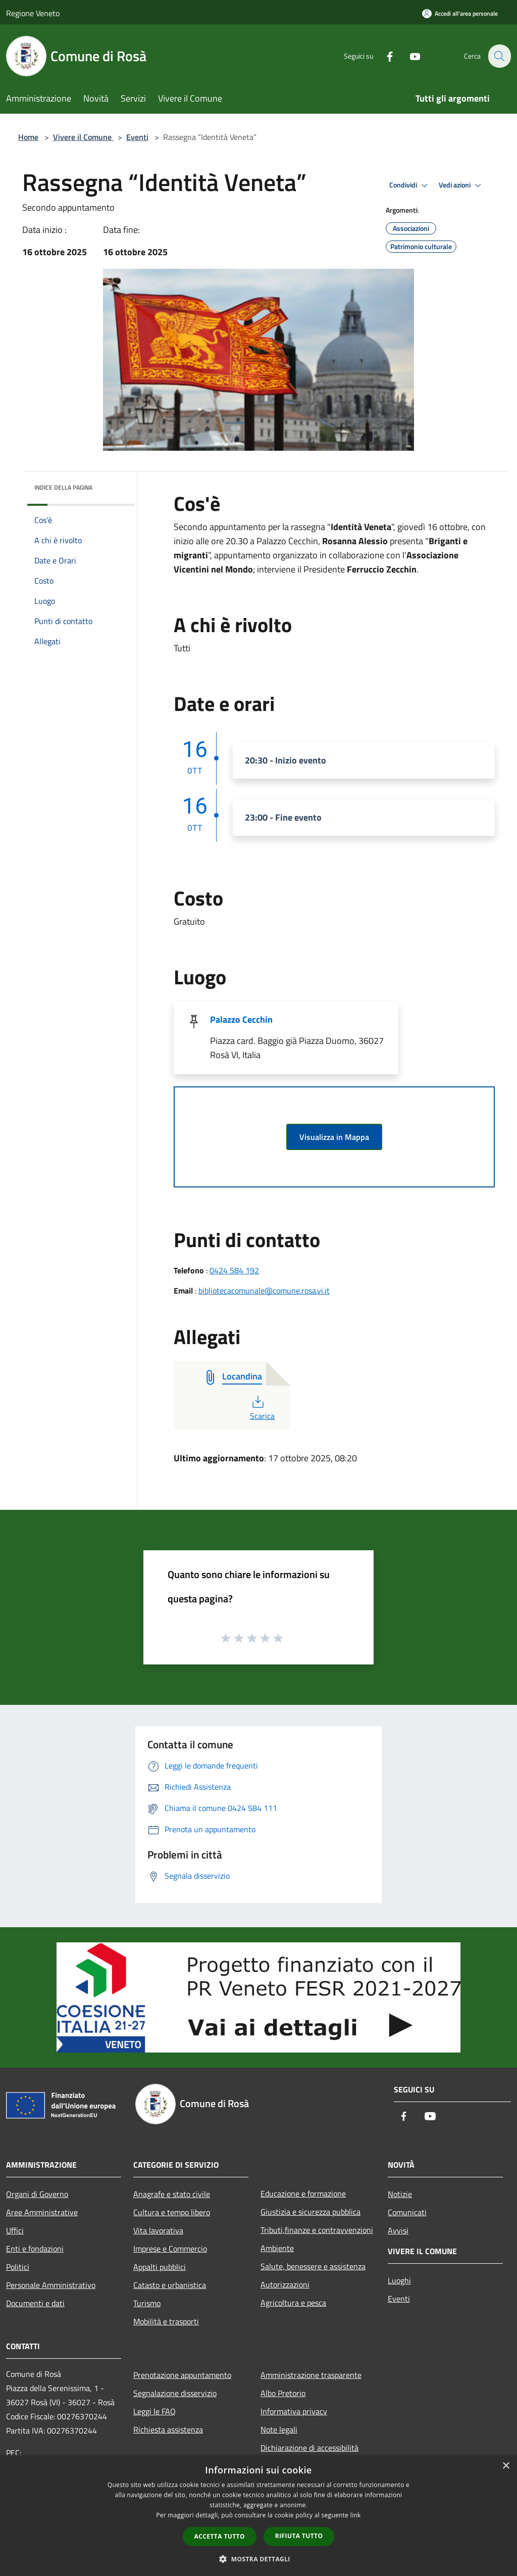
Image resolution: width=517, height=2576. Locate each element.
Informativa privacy (294, 2411)
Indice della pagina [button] (63, 487)
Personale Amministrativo (50, 2285)
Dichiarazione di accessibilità (309, 2448)
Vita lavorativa (158, 2230)
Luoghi (399, 2280)
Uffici (15, 2230)
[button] (258, 2559)
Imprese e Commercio (170, 2249)
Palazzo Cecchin (241, 1019)
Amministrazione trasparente (311, 2375)
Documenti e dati (35, 2303)
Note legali (279, 2429)
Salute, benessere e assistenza (313, 2266)
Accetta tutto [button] (219, 2536)
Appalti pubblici (159, 2267)
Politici (17, 2267)
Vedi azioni (461, 185)
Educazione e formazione (303, 2193)
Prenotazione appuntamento (182, 2375)
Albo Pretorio (283, 2393)
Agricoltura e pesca (293, 2303)
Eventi (137, 137)
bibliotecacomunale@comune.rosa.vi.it (264, 1290)
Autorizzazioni (285, 2284)
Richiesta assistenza (168, 2429)
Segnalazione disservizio (175, 2393)
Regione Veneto (33, 13)
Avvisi (398, 2230)
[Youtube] (409, 56)
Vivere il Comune (83, 137)
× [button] (505, 2466)
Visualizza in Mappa (334, 1137)
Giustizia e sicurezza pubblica (310, 2212)
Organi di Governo (37, 2194)
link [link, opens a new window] (355, 2515)
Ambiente (277, 2248)
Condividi (410, 185)
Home (28, 137)
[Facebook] (384, 56)
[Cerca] (499, 56)
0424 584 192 (234, 1270)
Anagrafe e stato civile (171, 2194)
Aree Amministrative (42, 2212)
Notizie (400, 2194)
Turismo (147, 2303)
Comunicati (407, 2212)
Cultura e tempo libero (171, 2212)
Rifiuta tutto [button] (299, 2536)
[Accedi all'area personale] (460, 13)
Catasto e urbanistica (169, 2285)
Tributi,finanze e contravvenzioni (317, 2230)
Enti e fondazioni (35, 2249)
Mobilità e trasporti (166, 2321)
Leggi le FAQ (154, 2411)
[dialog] (258, 2515)
